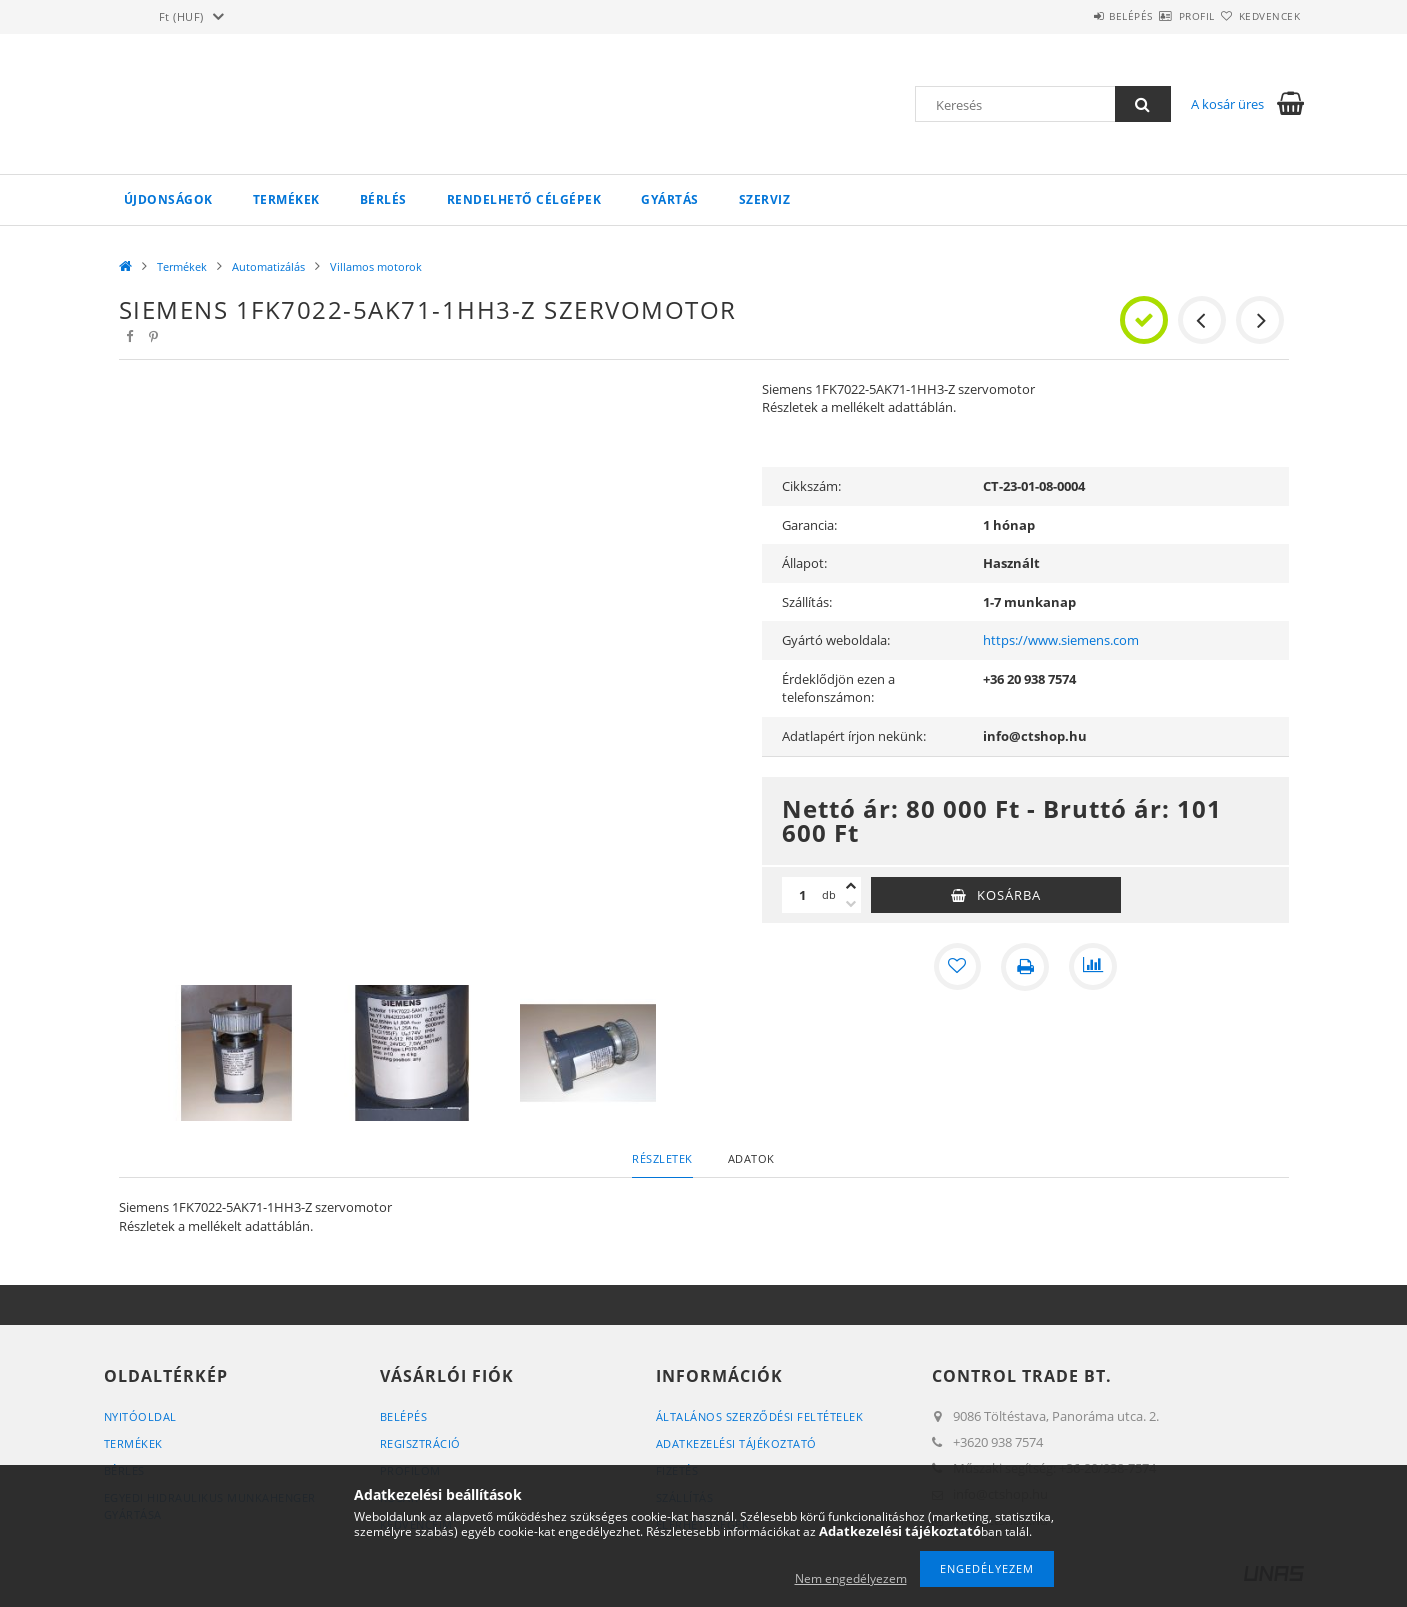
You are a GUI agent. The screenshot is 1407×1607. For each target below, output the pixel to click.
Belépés (1073, 16)
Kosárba (1009, 895)
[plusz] (851, 886)
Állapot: (804, 563)
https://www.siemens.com (1061, 640)
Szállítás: (807, 602)
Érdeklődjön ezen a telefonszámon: (838, 688)
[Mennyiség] (802, 895)
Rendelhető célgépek (524, 199)
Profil (1162, 16)
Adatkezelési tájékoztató (736, 1443)
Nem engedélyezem (851, 1578)
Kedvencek (1258, 16)
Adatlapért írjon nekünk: (854, 736)
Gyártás (670, 199)
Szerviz (765, 199)
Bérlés (383, 199)
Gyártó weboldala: (836, 640)
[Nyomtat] (1025, 967)
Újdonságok (168, 199)
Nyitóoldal (140, 1416)
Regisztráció (420, 1443)
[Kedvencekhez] (957, 967)
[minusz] (851, 904)
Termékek (286, 199)
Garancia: (809, 525)
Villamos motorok (376, 266)
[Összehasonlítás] (1093, 967)
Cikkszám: (811, 486)
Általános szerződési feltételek (760, 1416)
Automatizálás (268, 266)
